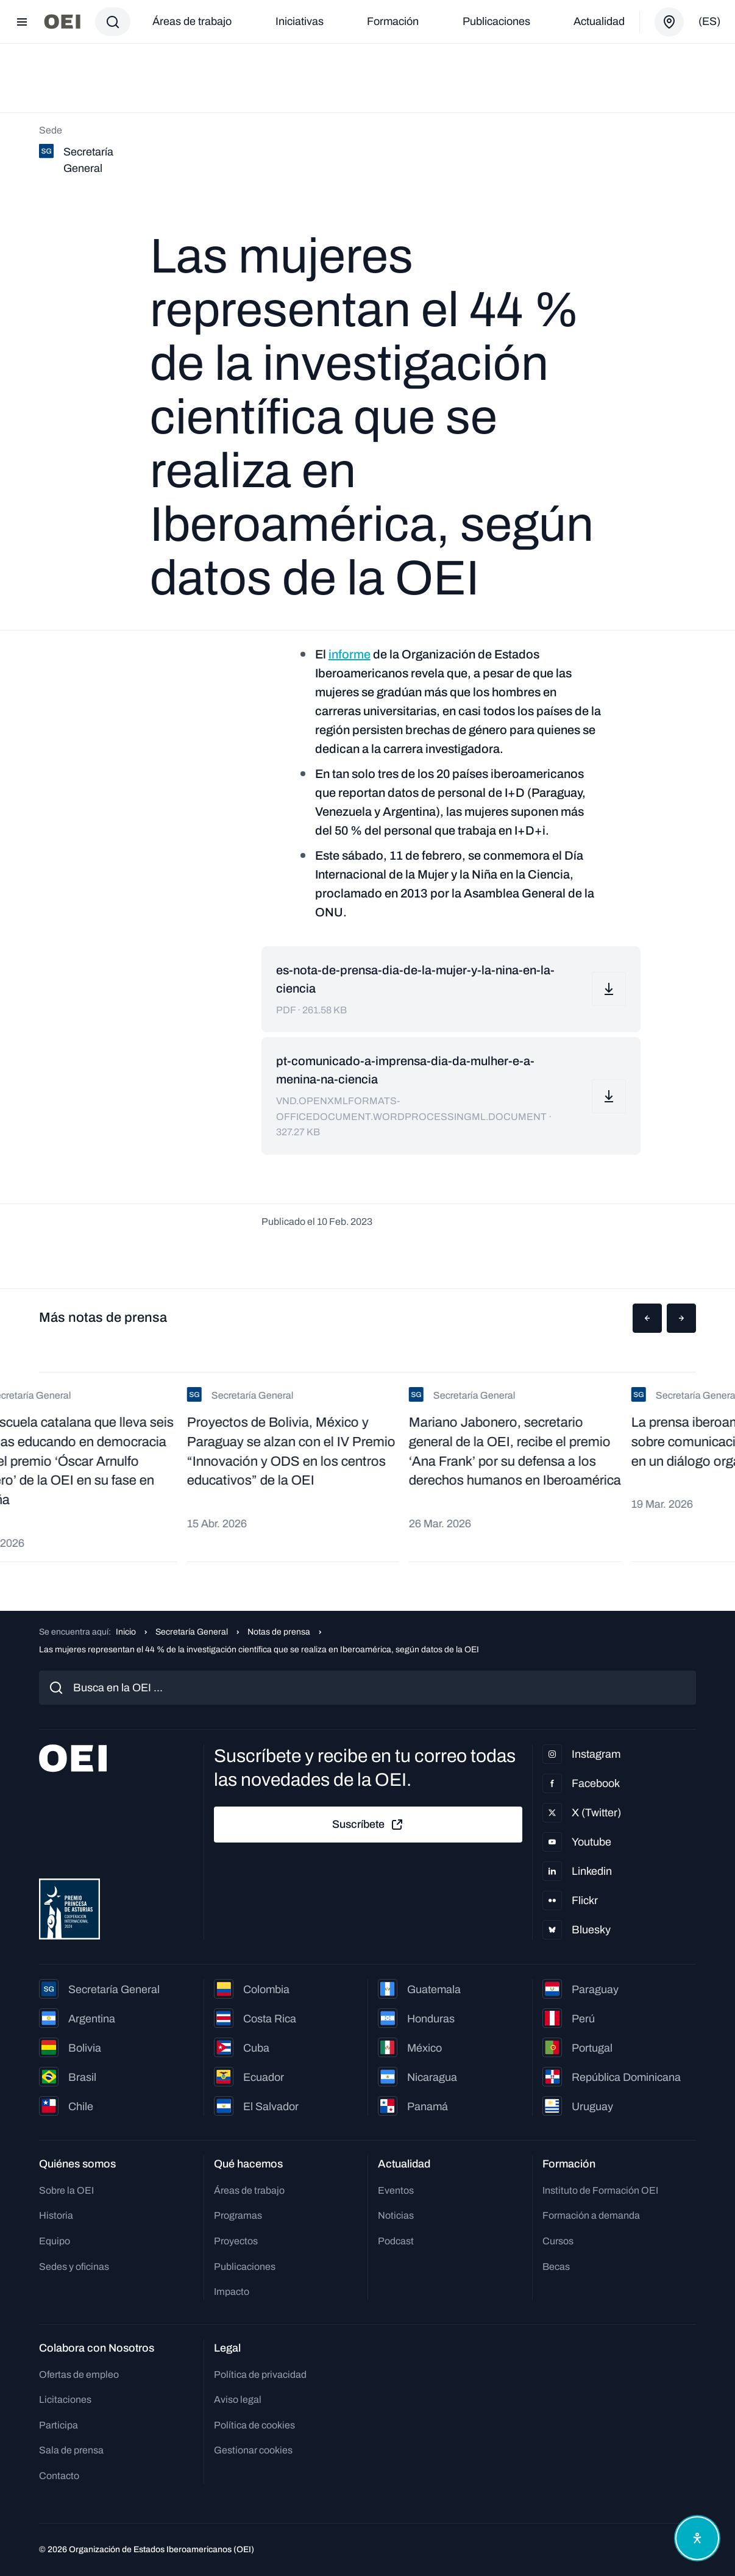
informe (349, 654)
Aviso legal (237, 2399)
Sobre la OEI (66, 2190)
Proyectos (236, 2241)
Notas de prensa (278, 1631)
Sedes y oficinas (74, 2266)
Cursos (557, 2241)
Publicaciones (496, 21)
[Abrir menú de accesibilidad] (697, 2538)
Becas (556, 2266)
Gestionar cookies (253, 2450)
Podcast (396, 2241)
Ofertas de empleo (79, 2374)
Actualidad (599, 21)
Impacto (231, 2291)
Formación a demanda (591, 2215)
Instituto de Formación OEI (600, 2190)
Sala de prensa (71, 2450)
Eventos (396, 2190)
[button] (647, 1318)
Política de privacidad (260, 2374)
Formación (393, 21)
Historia (56, 2215)
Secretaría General (191, 1631)
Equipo (54, 2241)
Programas (238, 2215)
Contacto (59, 2476)
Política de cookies (254, 2425)
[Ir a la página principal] (62, 21)
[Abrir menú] (22, 22)
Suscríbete (368, 1825)
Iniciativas (299, 21)
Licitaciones (65, 2399)
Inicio (126, 1631)
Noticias (396, 2215)
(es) (709, 21)
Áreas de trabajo (192, 21)
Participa (58, 2425)
